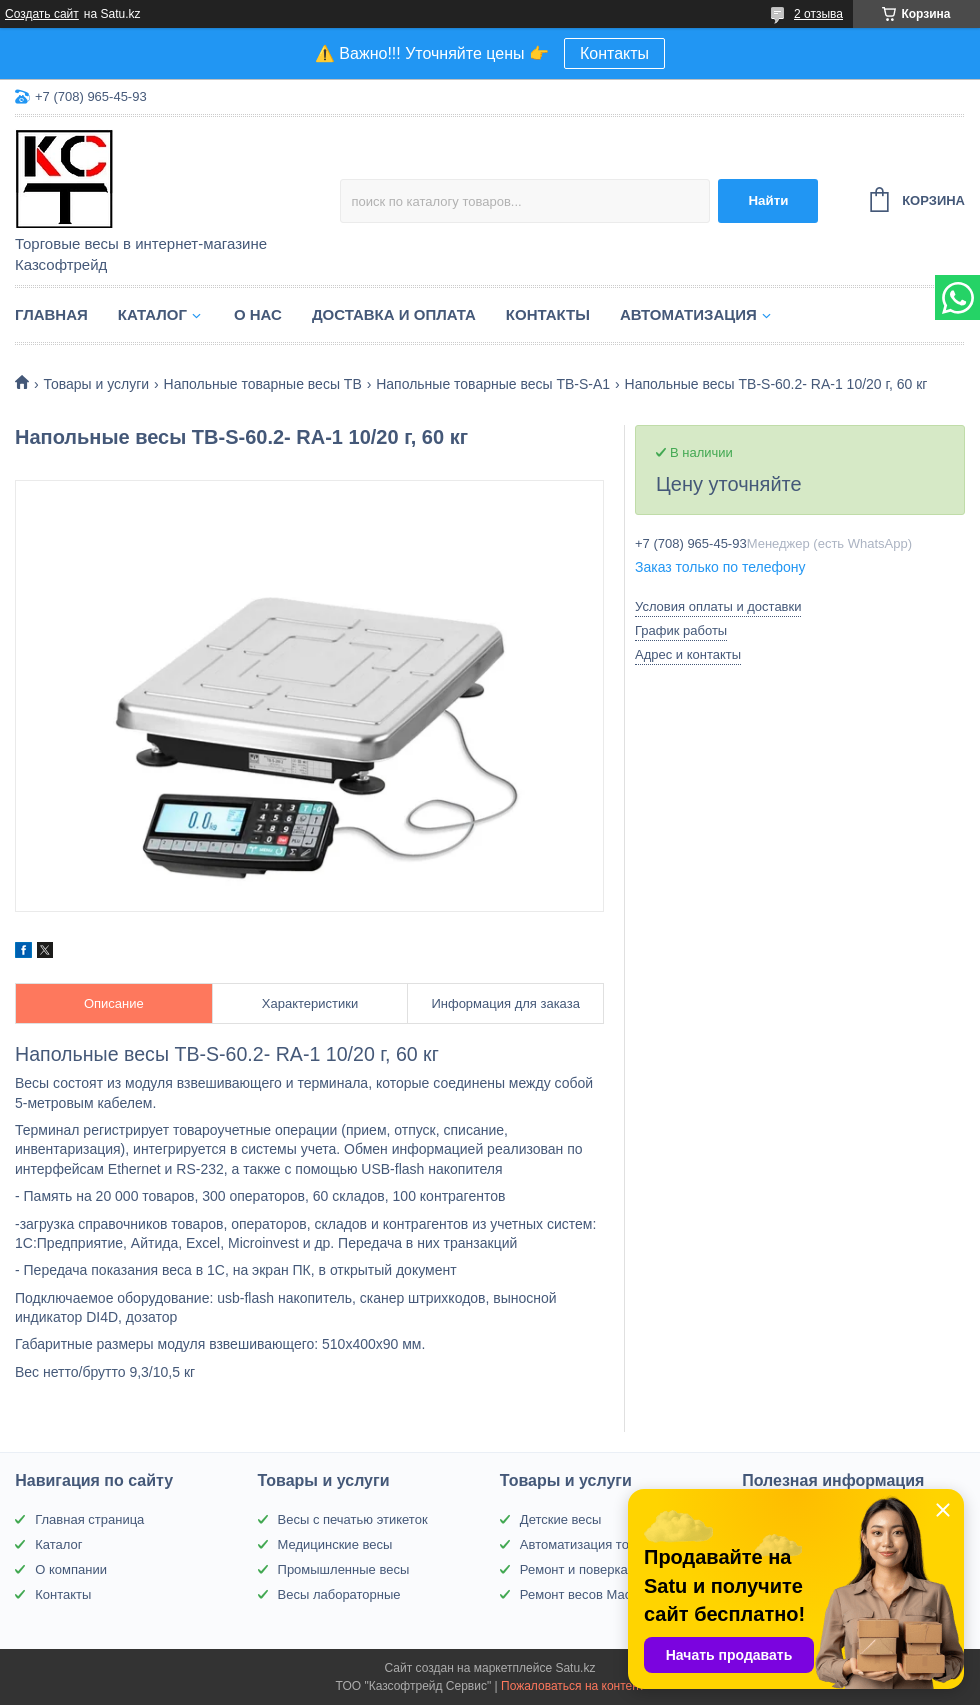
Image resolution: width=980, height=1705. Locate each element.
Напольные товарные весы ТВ (263, 384)
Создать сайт (42, 14)
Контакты (614, 53)
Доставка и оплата (394, 314)
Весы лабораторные (339, 1594)
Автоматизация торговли (594, 1544)
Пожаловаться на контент (572, 1686)
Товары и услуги (96, 384)
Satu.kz (575, 1668)
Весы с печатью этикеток (353, 1519)
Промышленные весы (344, 1569)
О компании (71, 1569)
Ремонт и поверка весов (593, 1569)
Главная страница (89, 1519)
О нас (258, 314)
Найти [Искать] (768, 200)
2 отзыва (818, 14)
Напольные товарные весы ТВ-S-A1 (493, 384)
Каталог (152, 314)
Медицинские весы (335, 1544)
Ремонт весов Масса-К (588, 1594)
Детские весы (561, 1519)
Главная (51, 314)
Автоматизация (688, 314)
